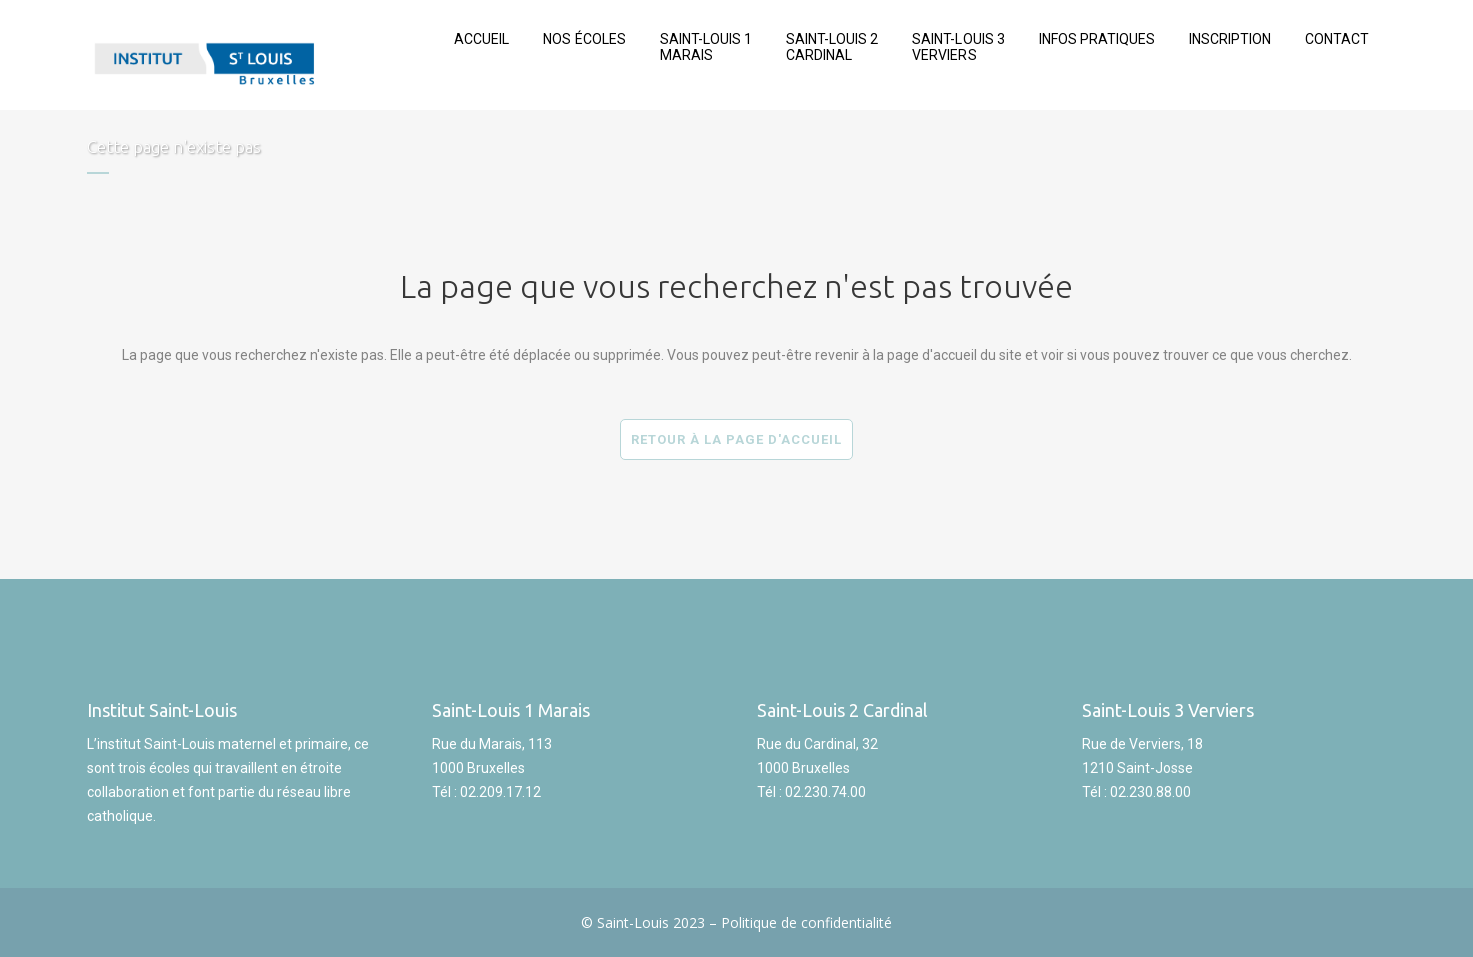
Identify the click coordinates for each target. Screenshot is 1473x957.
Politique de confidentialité (806, 922)
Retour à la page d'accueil (736, 439)
